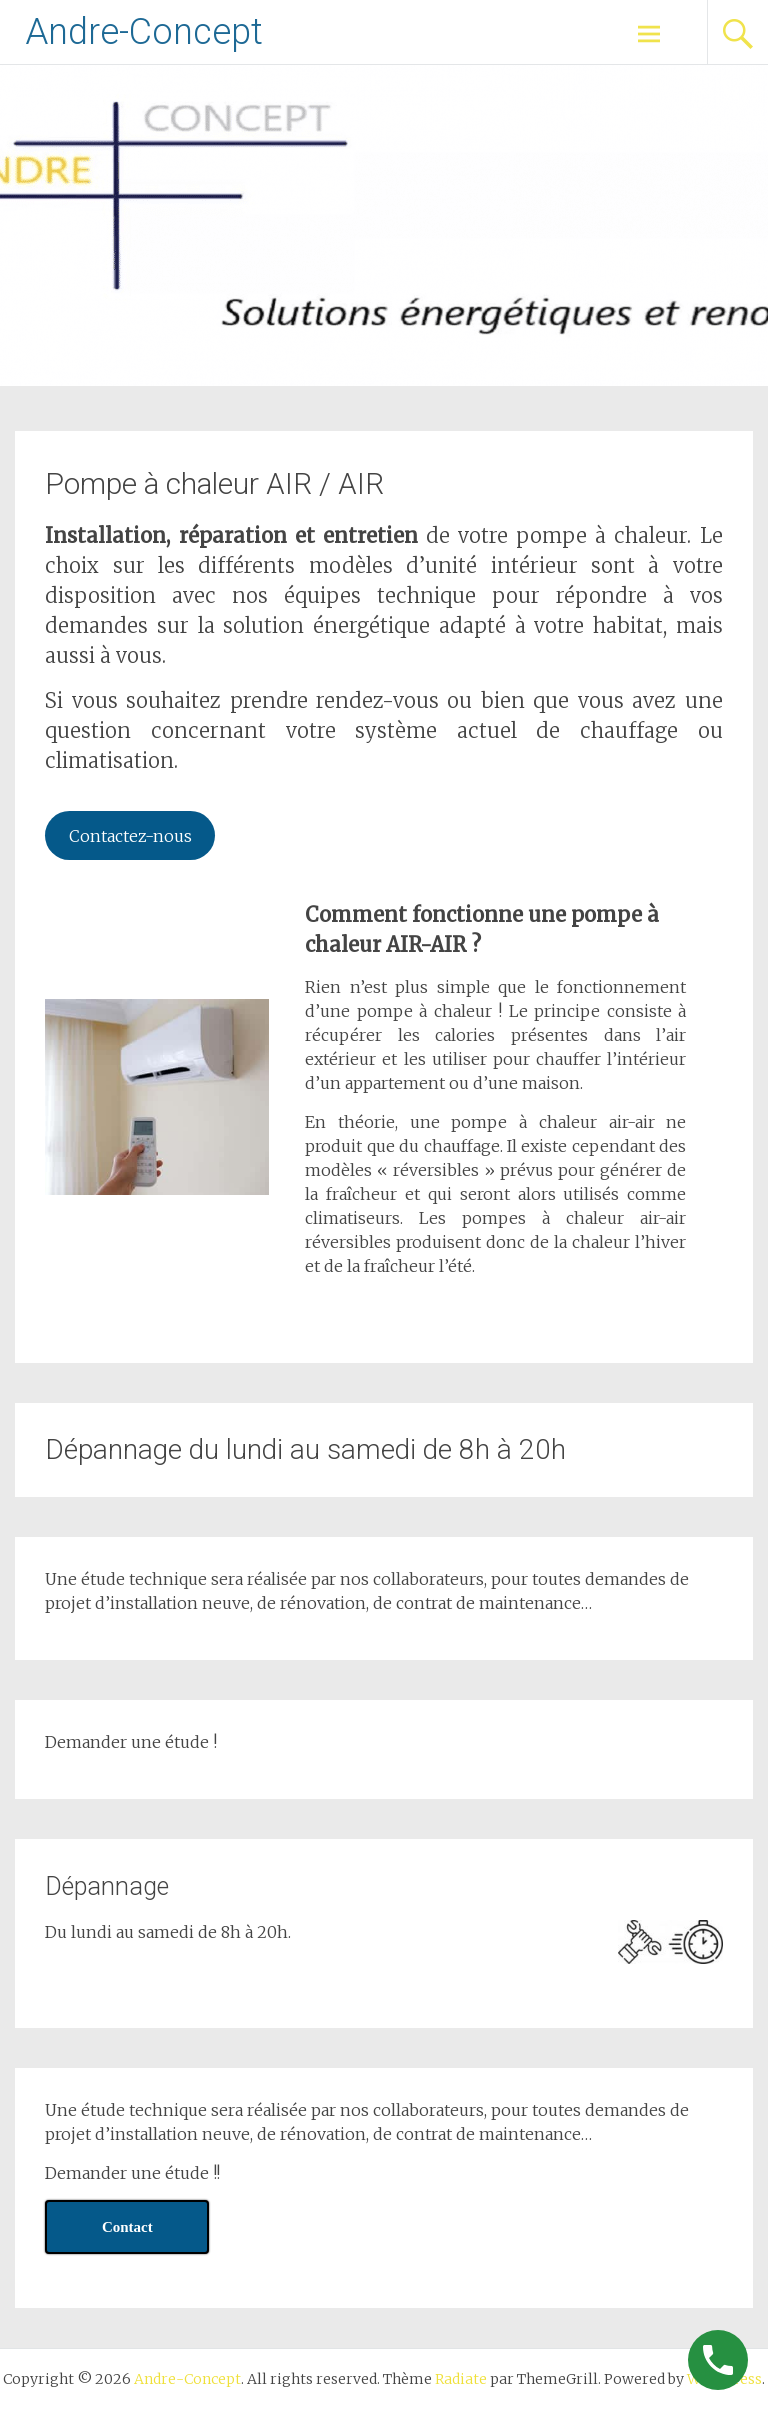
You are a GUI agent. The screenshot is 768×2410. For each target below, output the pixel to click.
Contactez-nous (130, 836)
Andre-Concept (144, 32)
